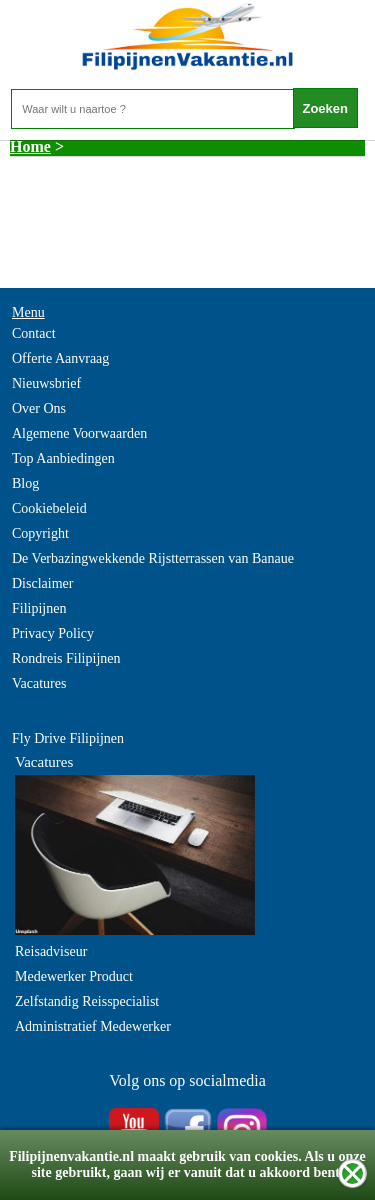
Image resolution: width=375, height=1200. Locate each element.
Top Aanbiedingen (63, 458)
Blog (25, 483)
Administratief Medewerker (93, 1026)
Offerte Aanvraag (60, 358)
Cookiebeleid (49, 508)
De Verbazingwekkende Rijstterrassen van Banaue (153, 558)
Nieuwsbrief (46, 383)
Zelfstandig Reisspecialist (87, 1001)
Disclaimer (42, 583)
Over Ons (39, 408)
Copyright (40, 533)
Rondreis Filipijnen (66, 658)
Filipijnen (39, 608)
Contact (34, 333)
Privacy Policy (53, 633)
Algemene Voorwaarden (79, 433)
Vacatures (39, 683)
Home (30, 146)
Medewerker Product (74, 976)
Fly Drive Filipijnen (68, 738)
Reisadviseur (51, 951)
